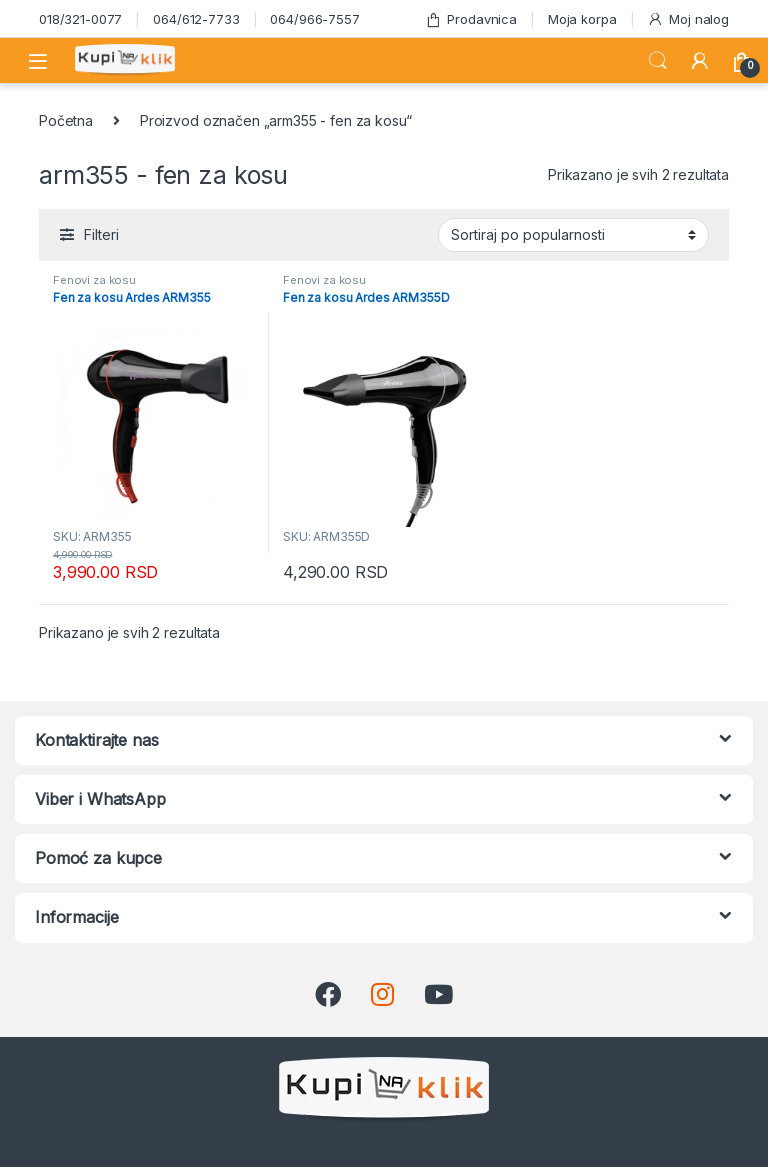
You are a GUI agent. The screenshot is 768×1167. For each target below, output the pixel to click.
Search (658, 61)
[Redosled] (573, 235)
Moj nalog (688, 19)
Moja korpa (582, 19)
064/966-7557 (314, 19)
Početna (66, 120)
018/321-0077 (80, 19)
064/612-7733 (196, 19)
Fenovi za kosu (94, 280)
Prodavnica (471, 19)
